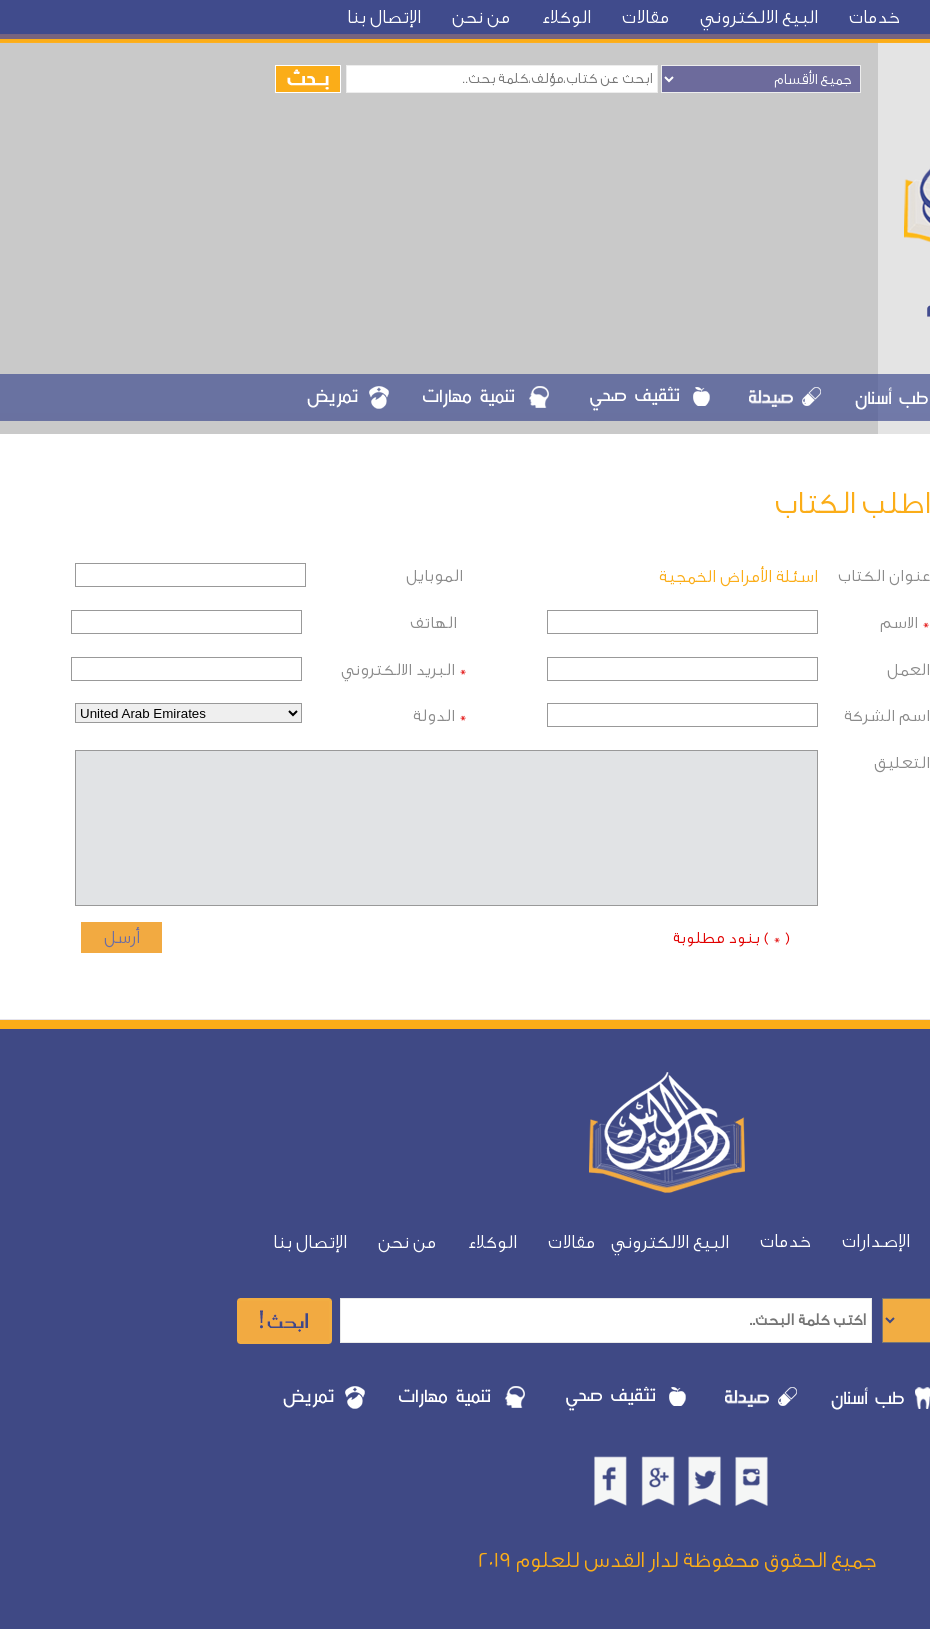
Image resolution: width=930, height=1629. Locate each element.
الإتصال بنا (384, 17)
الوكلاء (566, 17)
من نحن (481, 17)
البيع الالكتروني (759, 17)
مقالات (645, 17)
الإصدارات (876, 1241)
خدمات (874, 17)
